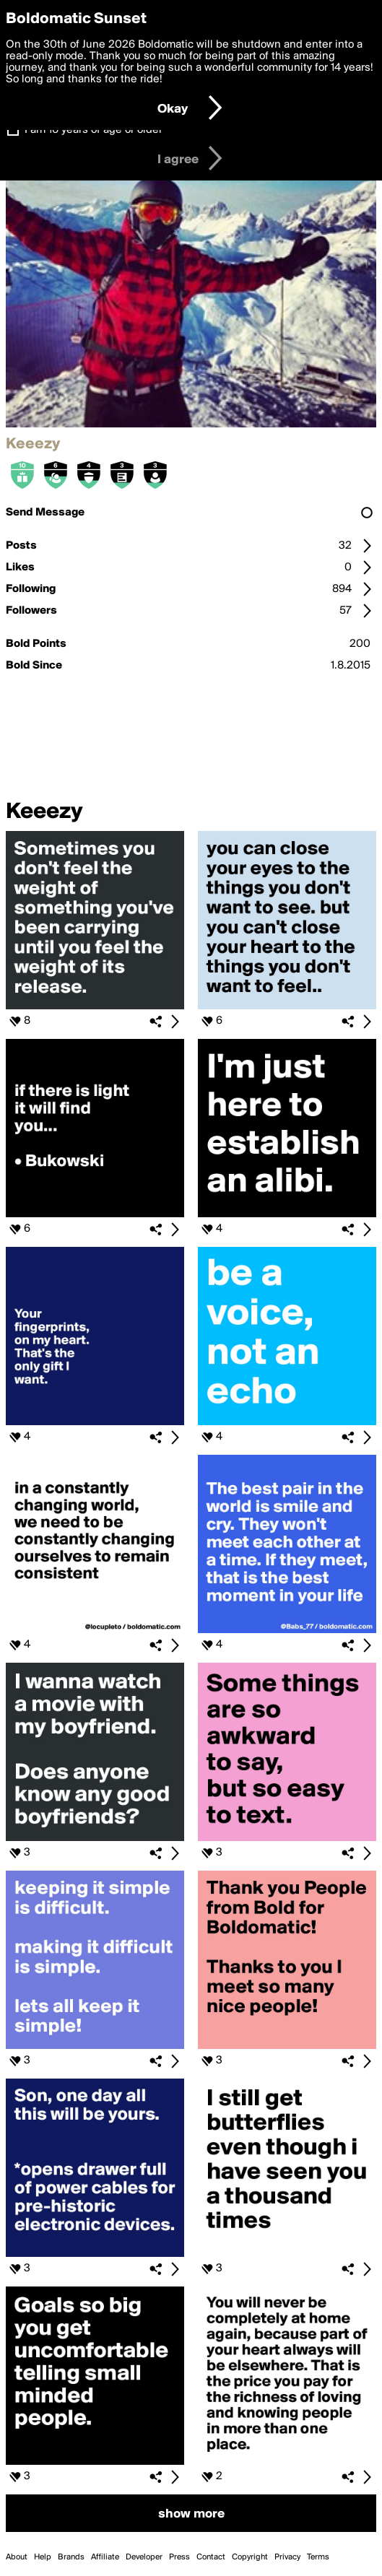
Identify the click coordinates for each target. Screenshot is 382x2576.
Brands (71, 2557)
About (16, 2557)
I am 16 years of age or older (93, 130)
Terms (318, 2557)
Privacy (287, 2557)
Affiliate (105, 2557)
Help (42, 2557)
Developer (144, 2557)
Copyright (250, 2557)
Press (179, 2557)
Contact (210, 2557)
